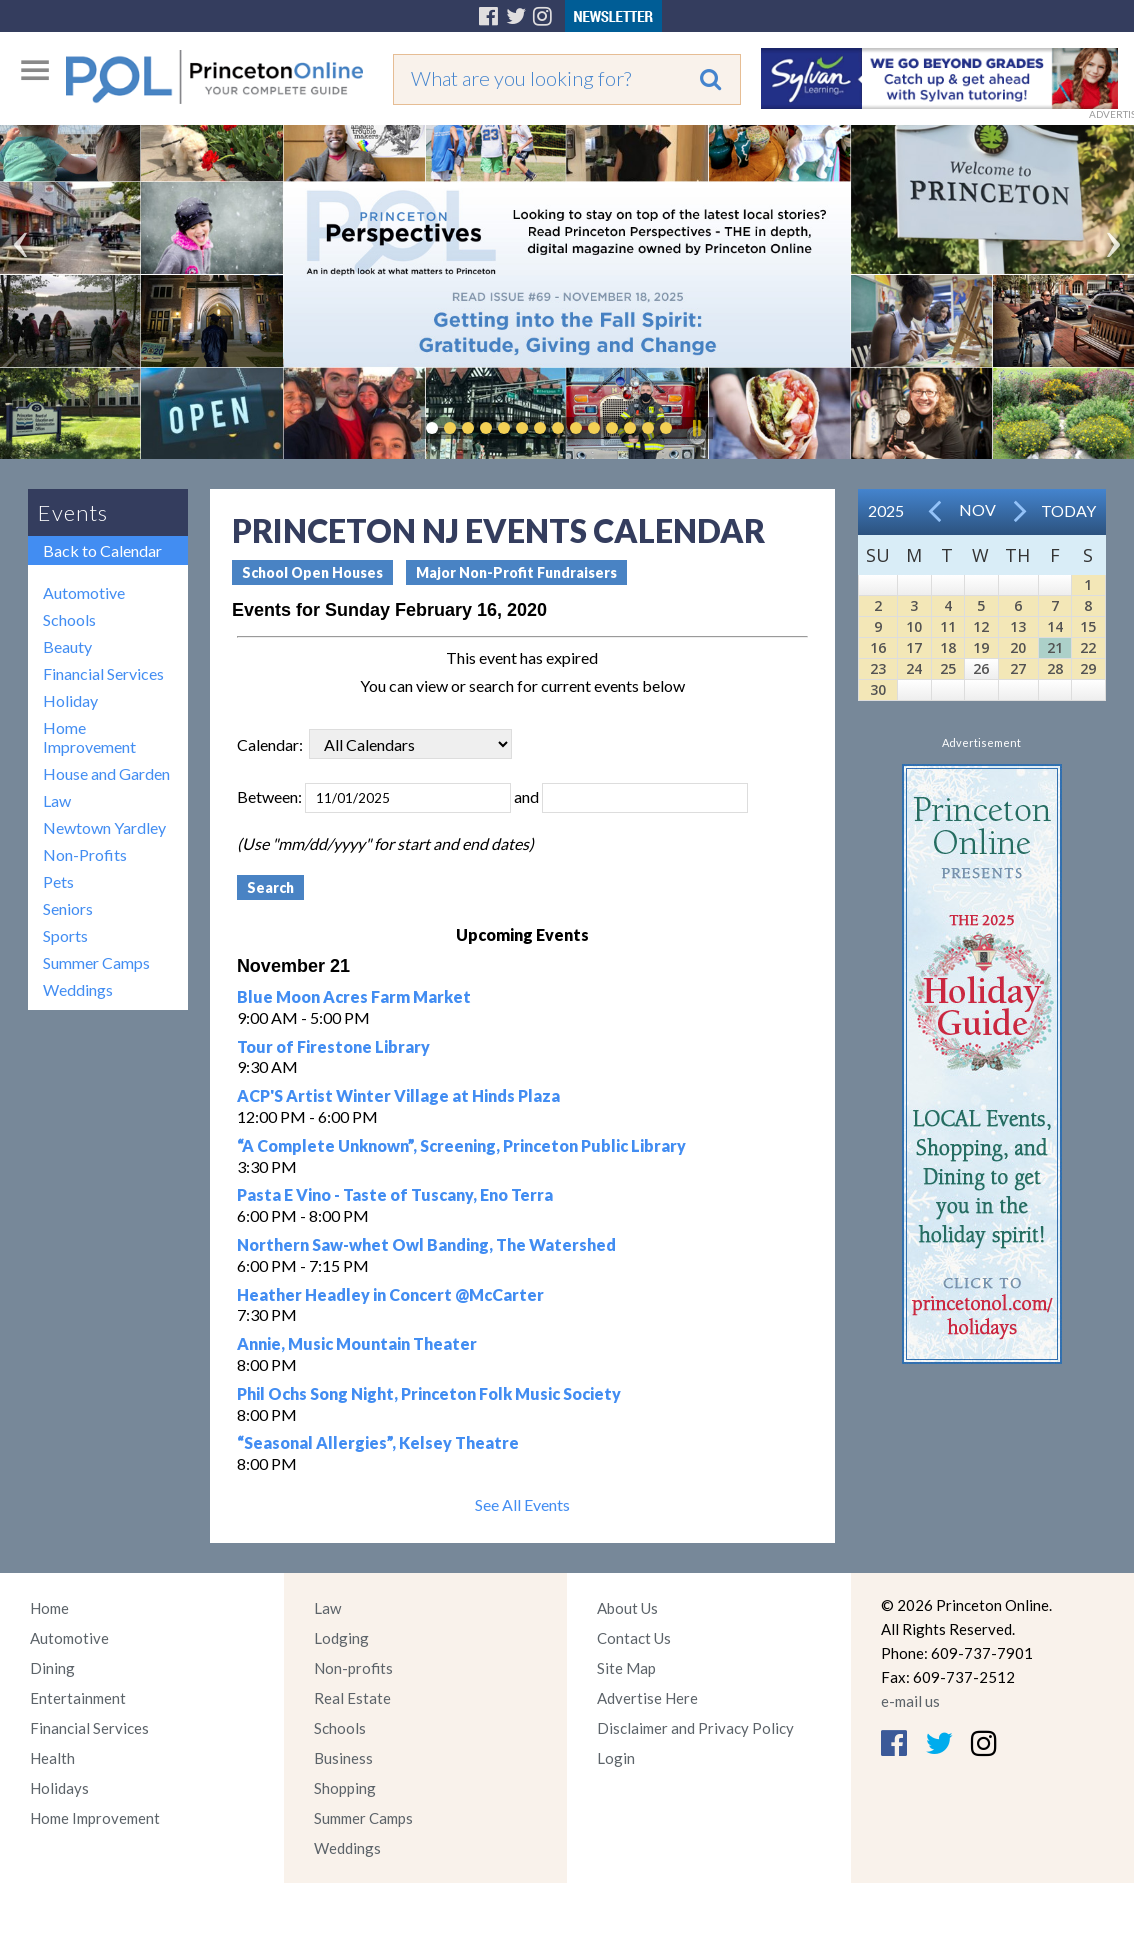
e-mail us (910, 1701)
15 (1088, 626)
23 (878, 668)
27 (1018, 668)
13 (1018, 626)
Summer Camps (96, 962)
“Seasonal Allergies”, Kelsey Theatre (378, 1442)
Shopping (345, 1788)
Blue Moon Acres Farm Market (354, 996)
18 (948, 647)
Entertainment (78, 1698)
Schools (69, 619)
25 (948, 668)
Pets (58, 881)
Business (343, 1758)
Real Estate (352, 1698)
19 (981, 647)
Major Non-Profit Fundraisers (516, 572)
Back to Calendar (102, 550)
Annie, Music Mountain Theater (357, 1343)
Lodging (341, 1638)
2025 (886, 510)
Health (52, 1758)
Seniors (68, 908)
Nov (977, 509)
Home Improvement (89, 737)
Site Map (626, 1668)
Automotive (84, 592)
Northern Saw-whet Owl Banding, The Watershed (426, 1244)
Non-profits (353, 1668)
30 (878, 689)
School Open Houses (312, 572)
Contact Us (634, 1638)
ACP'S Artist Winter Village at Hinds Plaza (398, 1095)
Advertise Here (647, 1698)
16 (878, 647)
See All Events (522, 1504)
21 (1055, 647)
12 (981, 626)
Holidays (59, 1788)
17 (914, 647)
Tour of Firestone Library (333, 1046)
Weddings (78, 989)
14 (1055, 626)
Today (1068, 510)
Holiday (70, 700)
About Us (627, 1608)
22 (1088, 647)
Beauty (67, 646)
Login (616, 1758)
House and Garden (106, 773)
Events (73, 512)
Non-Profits (85, 854)
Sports (65, 935)
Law (57, 800)
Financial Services (103, 673)
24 (914, 668)
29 (1088, 668)
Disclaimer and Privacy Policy (695, 1728)
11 (948, 626)
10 (914, 626)
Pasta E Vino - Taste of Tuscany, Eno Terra (395, 1194)
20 (1018, 647)
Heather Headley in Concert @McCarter (390, 1294)
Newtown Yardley (104, 827)
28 (1055, 668)
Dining (52, 1668)
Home (49, 1608)
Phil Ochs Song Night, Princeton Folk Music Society (429, 1393)
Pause (696, 428)
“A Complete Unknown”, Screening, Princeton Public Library (461, 1145)
